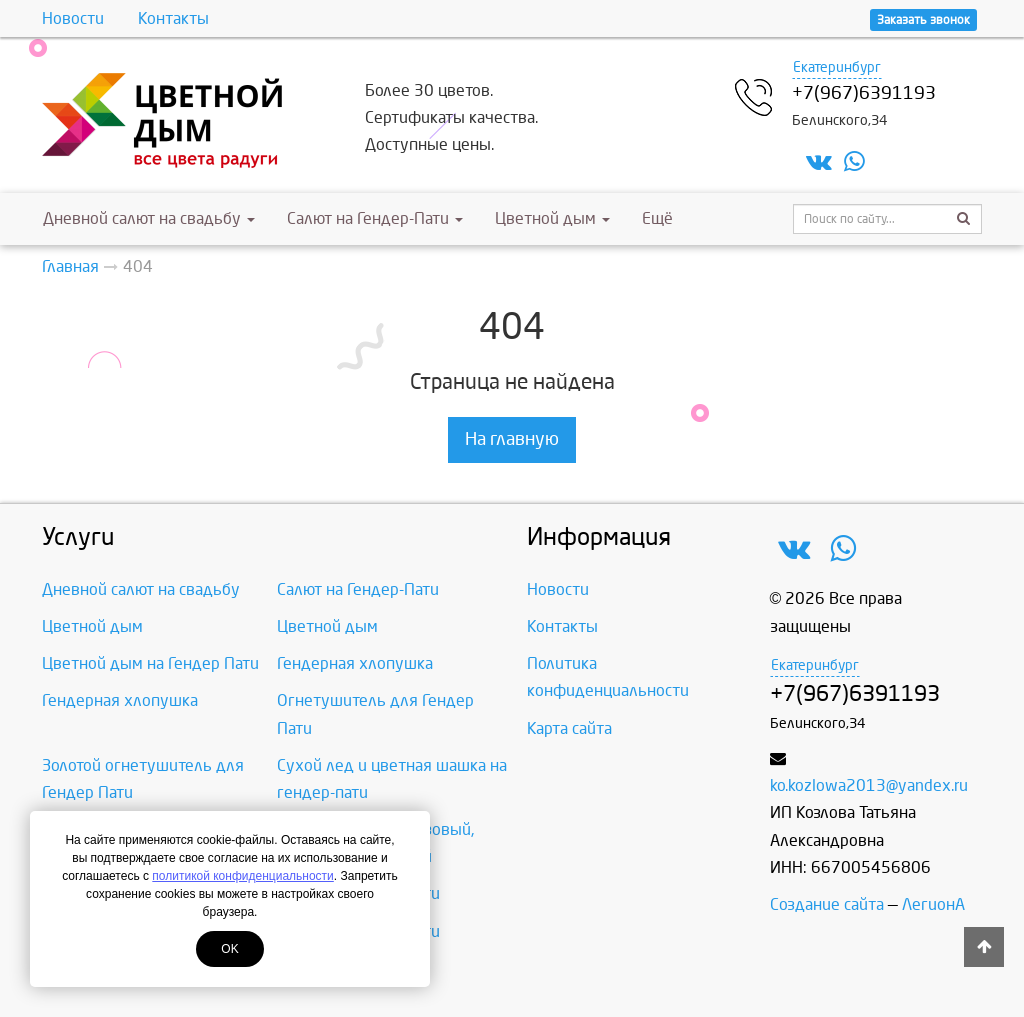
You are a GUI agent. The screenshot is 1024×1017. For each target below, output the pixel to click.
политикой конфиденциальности (242, 876)
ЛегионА (933, 904)
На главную (512, 439)
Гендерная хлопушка (355, 663)
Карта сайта (569, 728)
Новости (73, 18)
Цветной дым (552, 218)
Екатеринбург (837, 67)
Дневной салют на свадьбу (149, 218)
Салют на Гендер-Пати (375, 218)
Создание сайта (827, 904)
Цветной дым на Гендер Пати (150, 663)
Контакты (173, 18)
